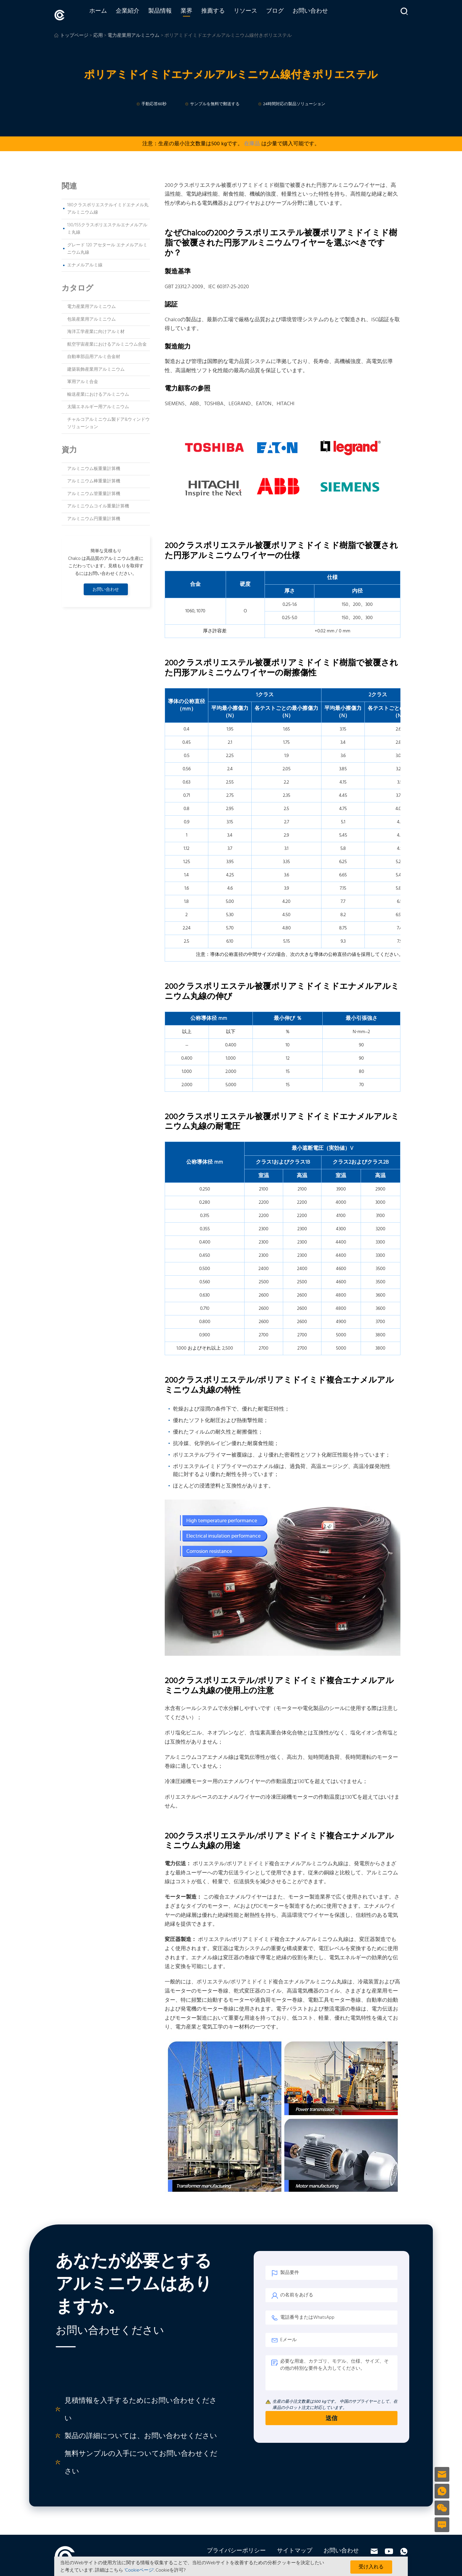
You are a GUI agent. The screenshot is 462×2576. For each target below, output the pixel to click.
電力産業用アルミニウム (91, 304)
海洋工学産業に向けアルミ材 (96, 329)
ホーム (109, 14)
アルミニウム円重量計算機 (93, 516)
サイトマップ (294, 2548)
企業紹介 (139, 14)
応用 (98, 33)
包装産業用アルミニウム (91, 317)
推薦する (224, 14)
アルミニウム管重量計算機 (93, 491)
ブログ (286, 14)
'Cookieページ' (139, 2570)
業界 (198, 14)
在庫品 (252, 141)
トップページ (74, 33)
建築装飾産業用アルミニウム (96, 367)
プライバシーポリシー (236, 2548)
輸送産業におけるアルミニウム (98, 392)
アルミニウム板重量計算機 (93, 466)
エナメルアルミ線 (85, 262)
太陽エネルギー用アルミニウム (98, 404)
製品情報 (171, 14)
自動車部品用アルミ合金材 (93, 354)
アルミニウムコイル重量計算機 (98, 503)
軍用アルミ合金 (82, 379)
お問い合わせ (321, 14)
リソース (257, 14)
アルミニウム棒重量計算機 (93, 478)
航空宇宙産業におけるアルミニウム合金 (107, 342)
